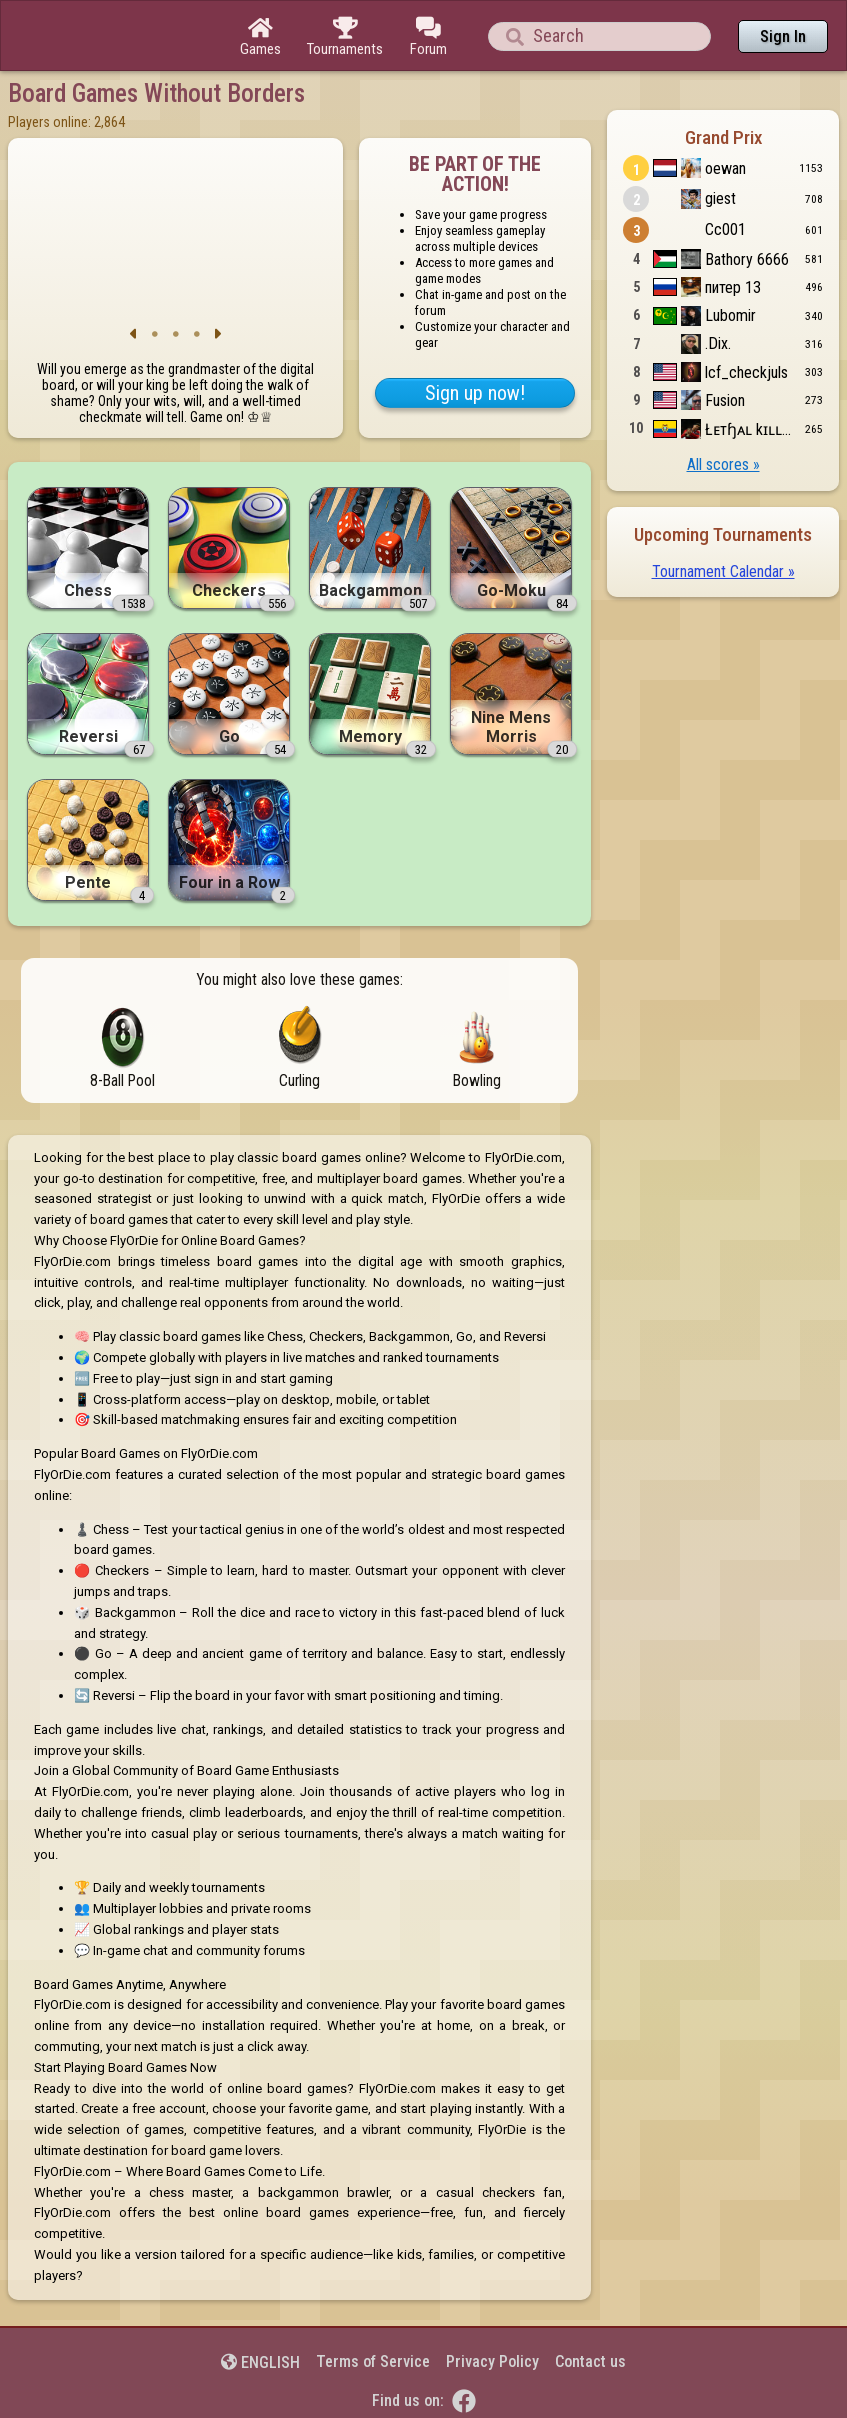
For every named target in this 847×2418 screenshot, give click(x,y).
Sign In (783, 36)
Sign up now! (475, 393)
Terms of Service (373, 2361)
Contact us (590, 2361)
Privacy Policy (492, 2361)
